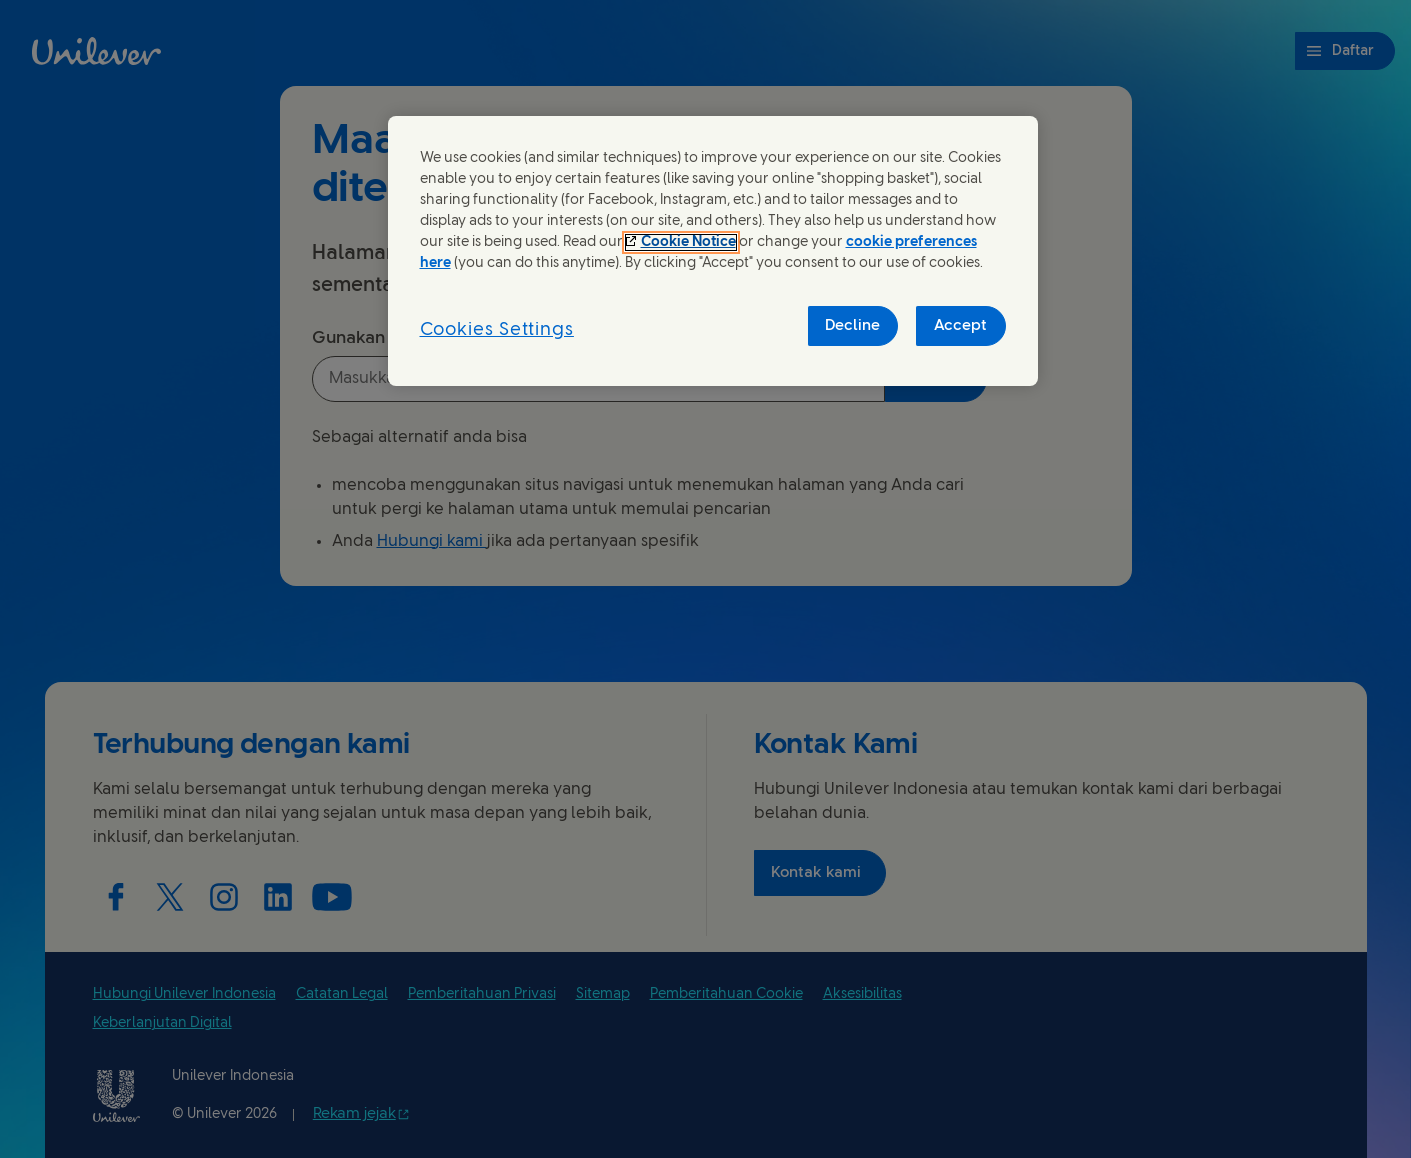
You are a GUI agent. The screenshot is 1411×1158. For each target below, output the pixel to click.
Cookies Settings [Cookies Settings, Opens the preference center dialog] (497, 330)
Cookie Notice (688, 242)
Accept (960, 326)
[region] (713, 251)
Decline (852, 326)
